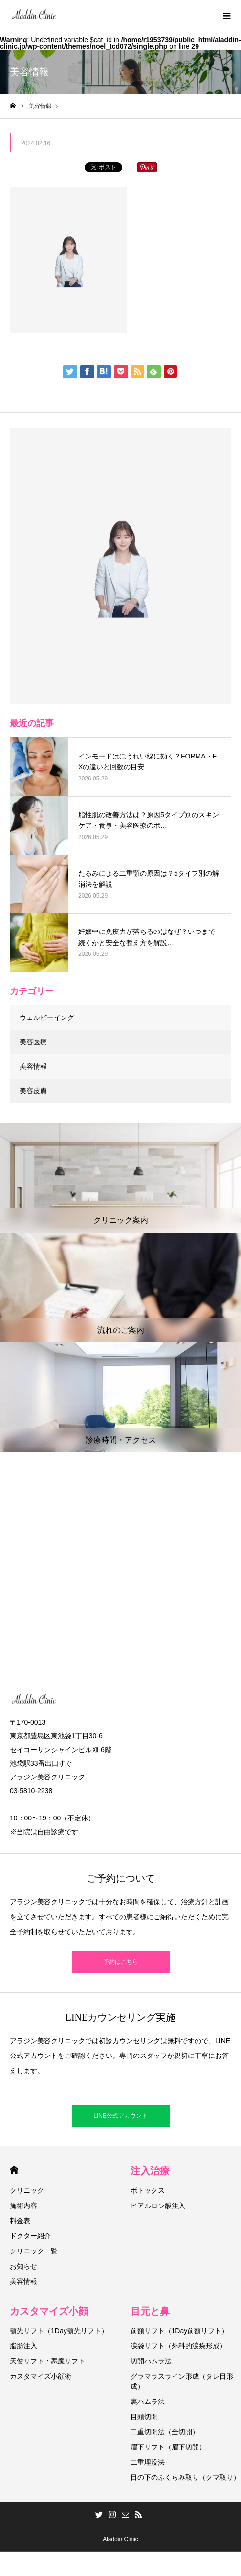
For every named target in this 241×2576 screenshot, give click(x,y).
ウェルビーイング (47, 1017)
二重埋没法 (148, 2462)
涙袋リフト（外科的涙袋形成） (178, 2346)
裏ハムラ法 (148, 2401)
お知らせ (23, 2266)
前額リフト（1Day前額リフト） (180, 2331)
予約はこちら (120, 1961)
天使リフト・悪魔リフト (47, 2361)
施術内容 (23, 2205)
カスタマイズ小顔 (49, 2311)
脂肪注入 (23, 2346)
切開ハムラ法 (151, 2361)
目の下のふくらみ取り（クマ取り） (185, 2477)
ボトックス (148, 2190)
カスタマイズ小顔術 (40, 2376)
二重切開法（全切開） (165, 2432)
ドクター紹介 (30, 2236)
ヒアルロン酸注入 (158, 2205)
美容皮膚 (33, 1091)
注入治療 (150, 2170)
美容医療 (33, 1042)
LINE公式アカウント (120, 2115)
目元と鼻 (150, 2311)
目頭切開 (144, 2417)
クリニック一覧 (34, 2251)
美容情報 (33, 1066)
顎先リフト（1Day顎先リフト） (59, 2331)
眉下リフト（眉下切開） (168, 2447)
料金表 (20, 2221)
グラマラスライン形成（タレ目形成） (182, 2381)
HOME (14, 2170)
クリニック (27, 2190)
